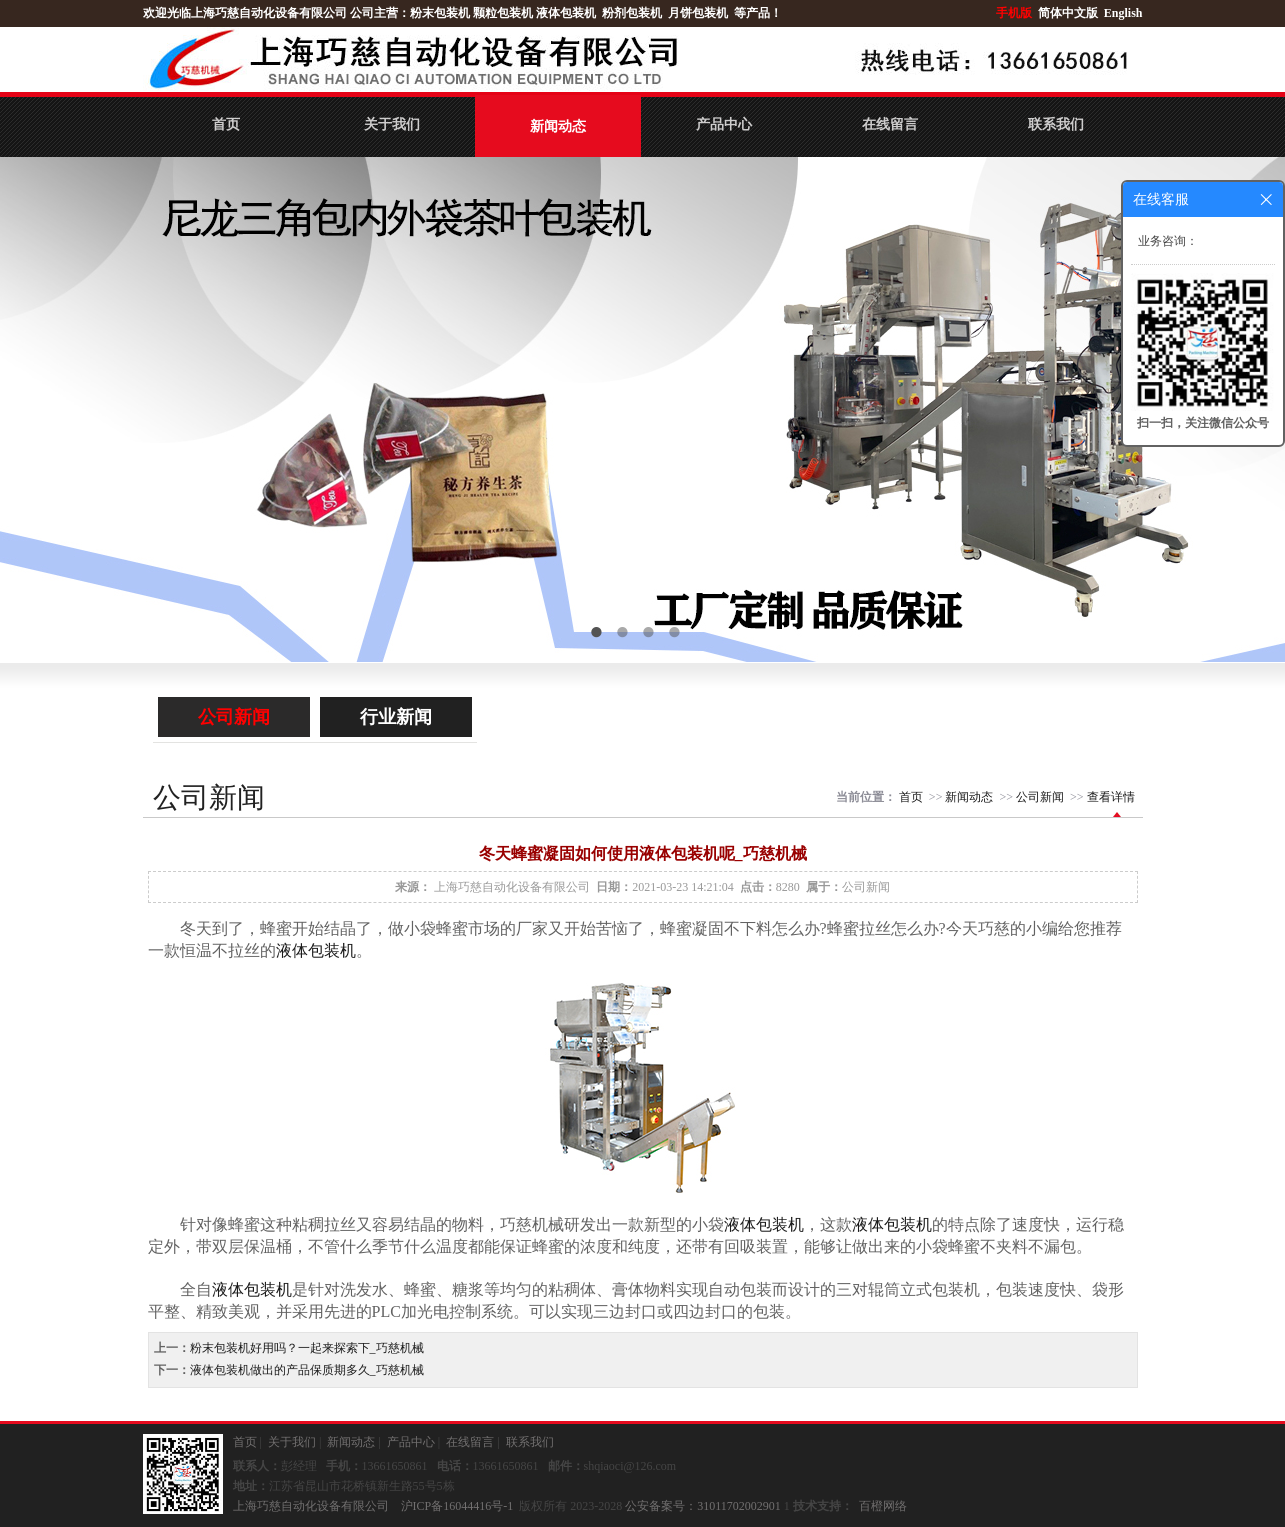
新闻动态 (558, 126)
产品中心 (724, 124)
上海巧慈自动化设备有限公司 (512, 887)
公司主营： (380, 13)
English (1123, 13)
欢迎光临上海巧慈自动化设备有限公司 (245, 13)
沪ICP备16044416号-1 (457, 1506)
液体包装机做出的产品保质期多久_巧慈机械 (307, 1370)
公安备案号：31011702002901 (703, 1506)
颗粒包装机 (503, 13)
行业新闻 (396, 717)
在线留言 (890, 124)
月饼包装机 (698, 13)
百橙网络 (883, 1506)
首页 (226, 124)
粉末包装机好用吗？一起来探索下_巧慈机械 (307, 1348)
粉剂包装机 (632, 13)
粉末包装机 (440, 13)
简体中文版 (1069, 13)
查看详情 (1111, 797)
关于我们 (392, 124)
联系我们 (1056, 124)
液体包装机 (566, 13)
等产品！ (758, 13)
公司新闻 (234, 717)
